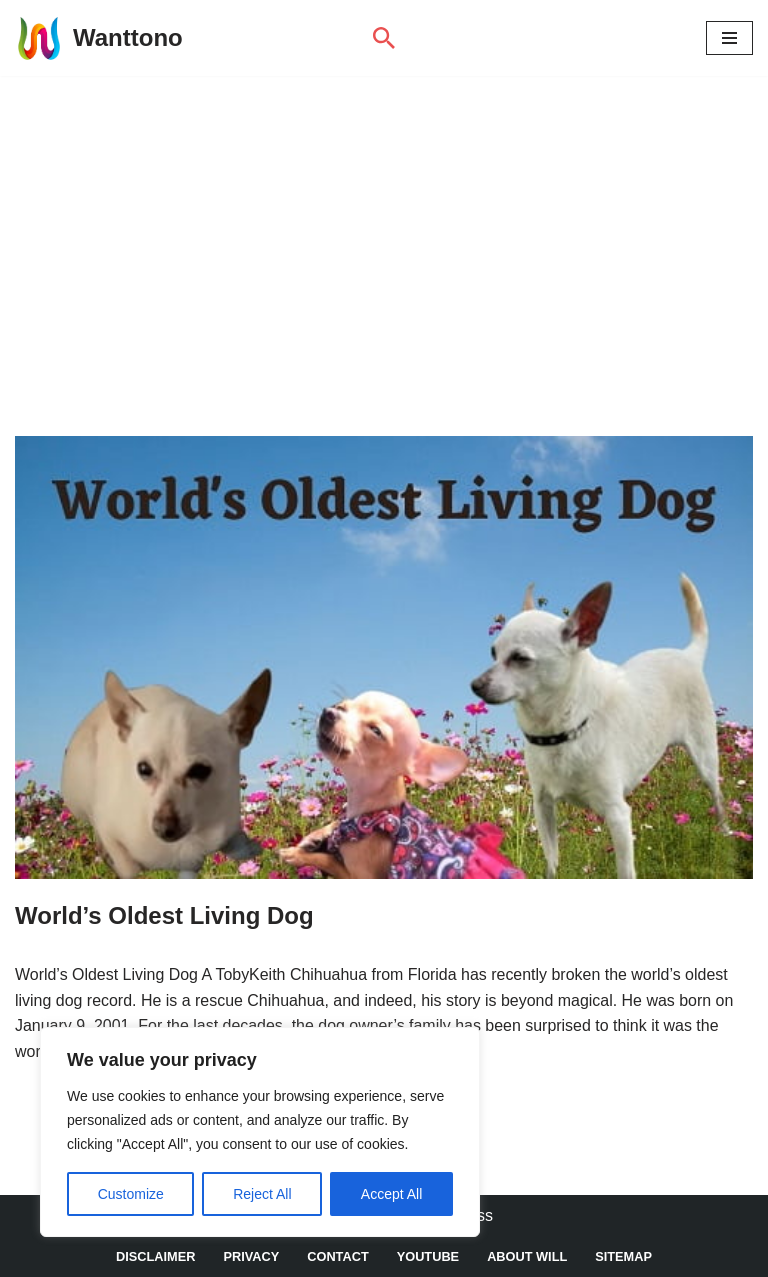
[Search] (384, 38)
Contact (338, 1256)
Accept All (391, 1194)
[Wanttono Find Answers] (99, 38)
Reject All (262, 1194)
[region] (260, 1132)
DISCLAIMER (156, 1256)
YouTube (428, 1256)
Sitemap (624, 1256)
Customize (131, 1194)
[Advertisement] (384, 226)
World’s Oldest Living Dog (164, 915)
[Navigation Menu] (729, 38)
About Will (527, 1256)
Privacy (251, 1256)
